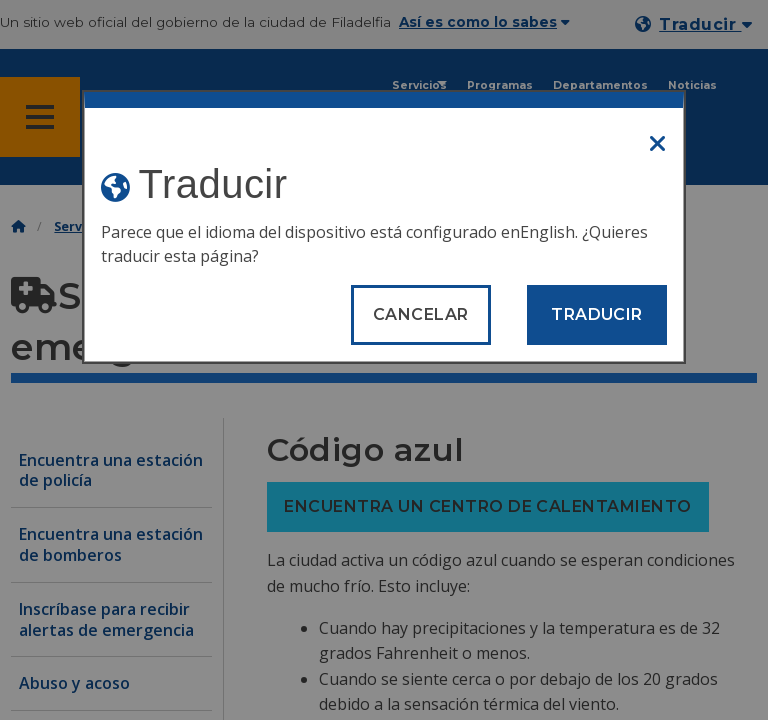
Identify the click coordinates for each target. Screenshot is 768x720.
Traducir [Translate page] (597, 314)
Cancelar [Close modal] (421, 314)
